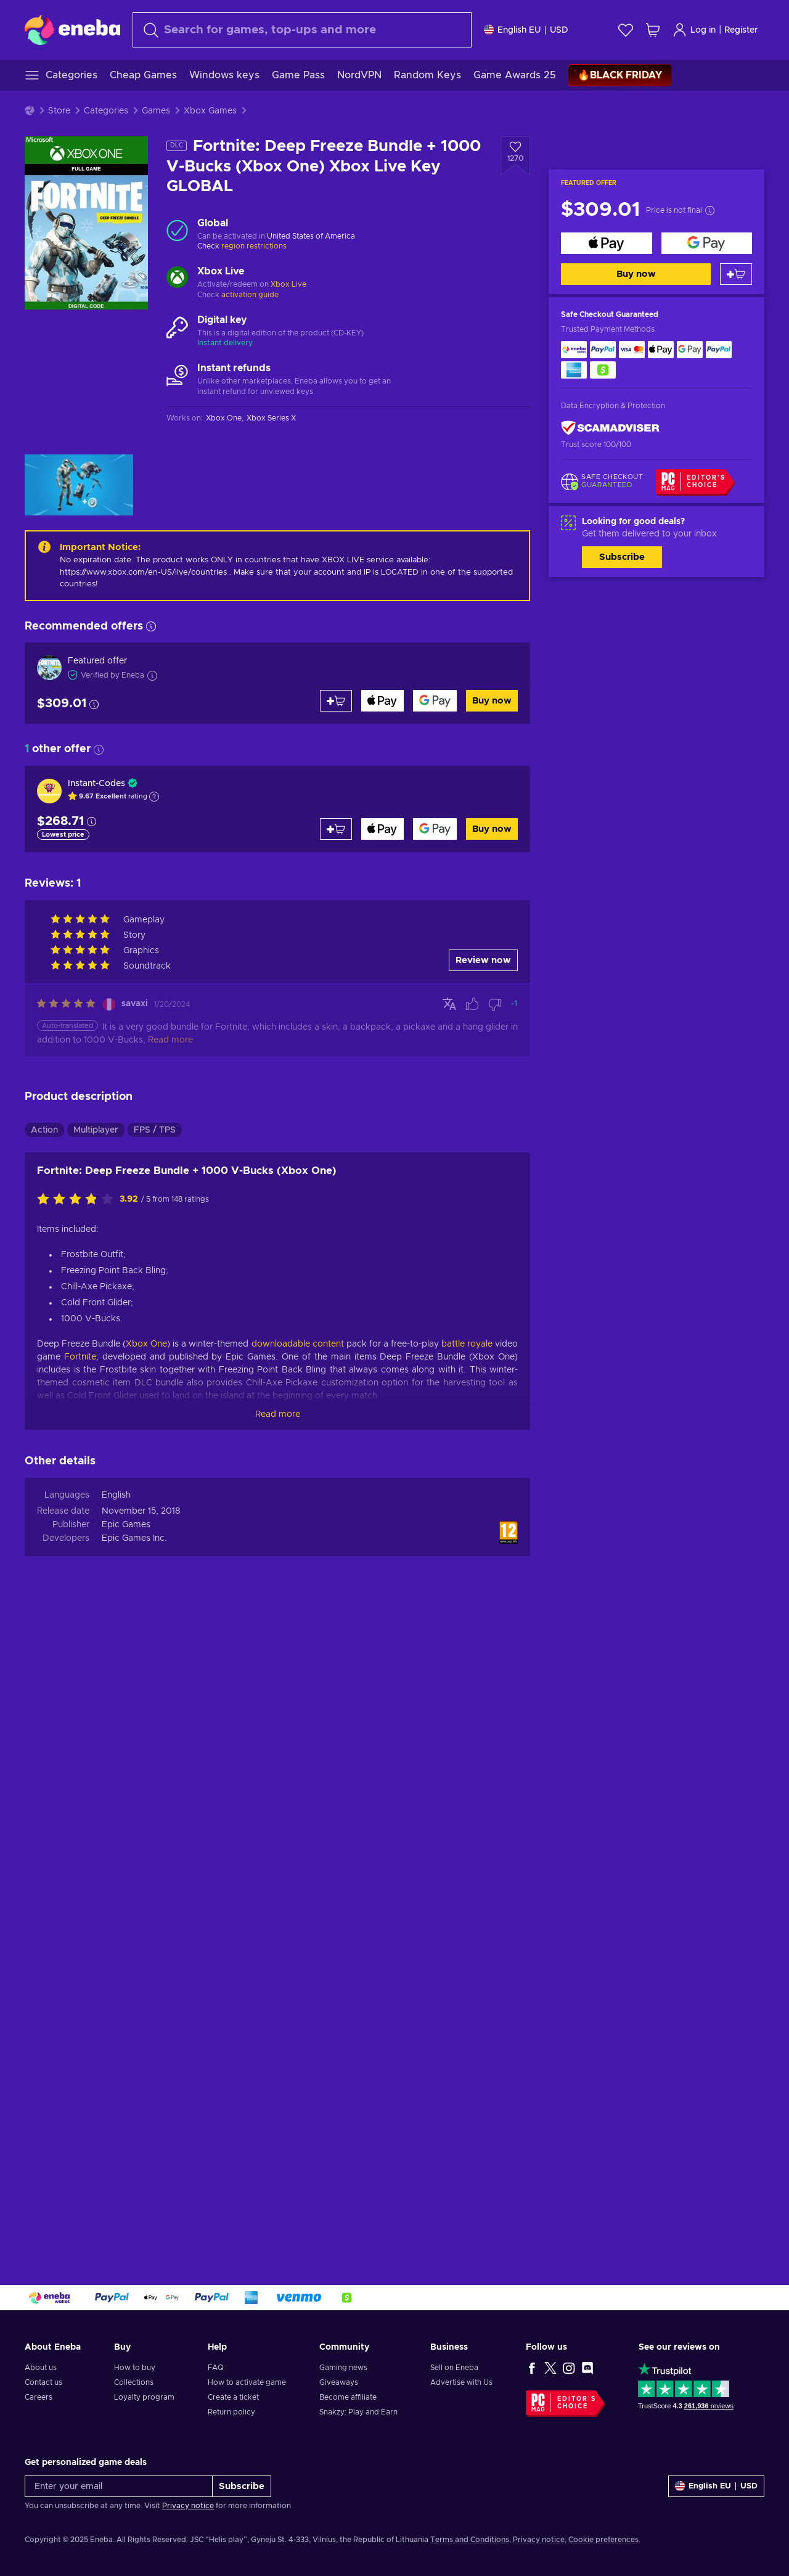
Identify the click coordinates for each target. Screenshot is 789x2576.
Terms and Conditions (469, 2539)
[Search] (302, 30)
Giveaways (338, 2382)
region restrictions (254, 246)
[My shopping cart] (652, 29)
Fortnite (80, 1357)
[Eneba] (72, 29)
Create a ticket (233, 2397)
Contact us (43, 2382)
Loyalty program (144, 2397)
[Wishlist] (625, 29)
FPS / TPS (155, 1130)
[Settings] (526, 30)
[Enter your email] (119, 2486)
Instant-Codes (96, 783)
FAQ (216, 2367)
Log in (694, 30)
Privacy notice (188, 2505)
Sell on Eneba (454, 2367)
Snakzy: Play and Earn (358, 2412)
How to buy (134, 2367)
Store (59, 111)
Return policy (231, 2412)
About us (41, 2367)
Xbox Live (288, 284)
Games (156, 111)
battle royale (467, 1344)
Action (44, 1130)
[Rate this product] (78, 1199)
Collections (133, 2382)
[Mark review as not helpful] (495, 1004)
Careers (38, 2397)
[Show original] (449, 1004)
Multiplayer (95, 1130)
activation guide (250, 294)
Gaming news (343, 2367)
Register (741, 30)
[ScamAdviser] (610, 428)
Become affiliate (348, 2397)
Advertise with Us (461, 2382)
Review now (483, 960)
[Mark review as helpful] (472, 1004)
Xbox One (146, 1344)
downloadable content (297, 1344)
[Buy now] (606, 243)
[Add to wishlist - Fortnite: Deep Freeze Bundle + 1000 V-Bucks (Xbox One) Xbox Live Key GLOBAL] (515, 156)
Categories (106, 111)
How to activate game (247, 2382)
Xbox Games (210, 111)
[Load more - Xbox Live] (177, 278)
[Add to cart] (736, 274)
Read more (277, 1414)
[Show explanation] (154, 797)
